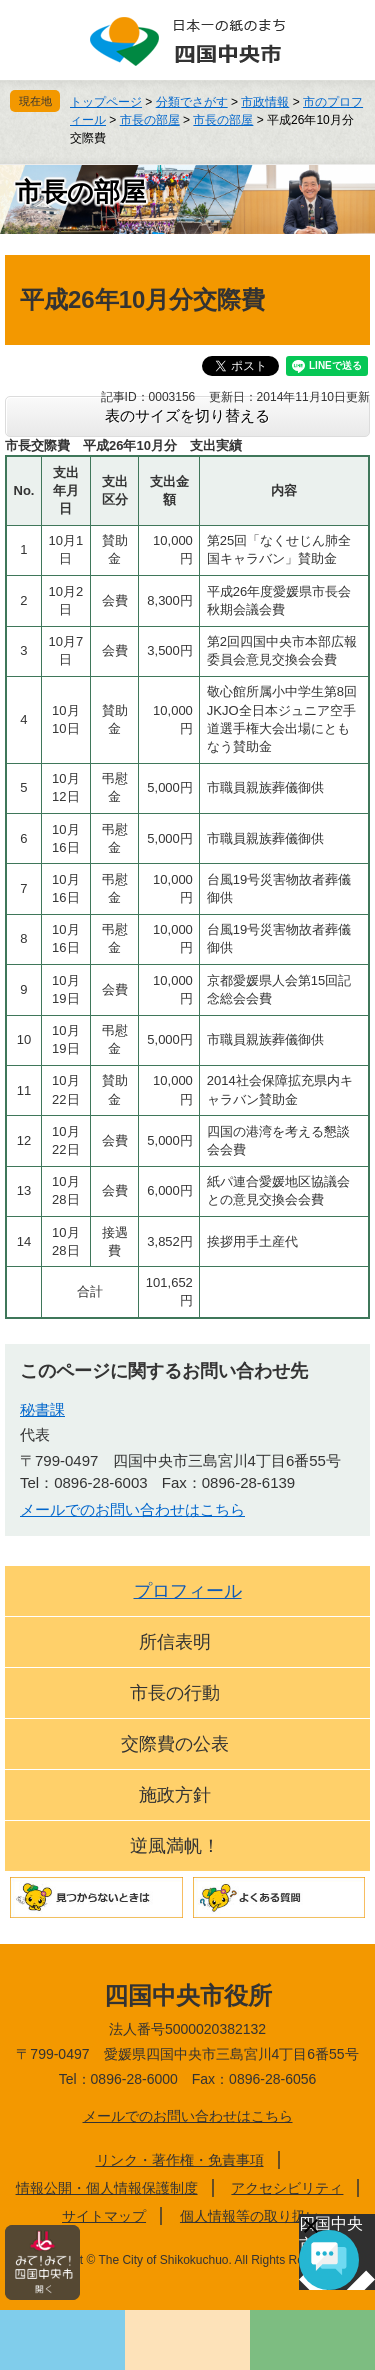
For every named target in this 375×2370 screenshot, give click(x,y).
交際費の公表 (175, 1744)
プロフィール (188, 1591)
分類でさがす (192, 102)
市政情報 (265, 102)
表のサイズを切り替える (187, 415)
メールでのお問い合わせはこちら (132, 1509)
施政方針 (175, 1795)
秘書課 (42, 1409)
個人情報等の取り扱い (250, 2216)
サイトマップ (104, 2216)
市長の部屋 (150, 120)
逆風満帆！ (175, 1846)
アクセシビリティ (287, 2188)
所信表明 (175, 1642)
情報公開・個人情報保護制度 (107, 2188)
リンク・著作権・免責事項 (180, 2160)
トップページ (106, 102)
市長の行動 (175, 1693)
